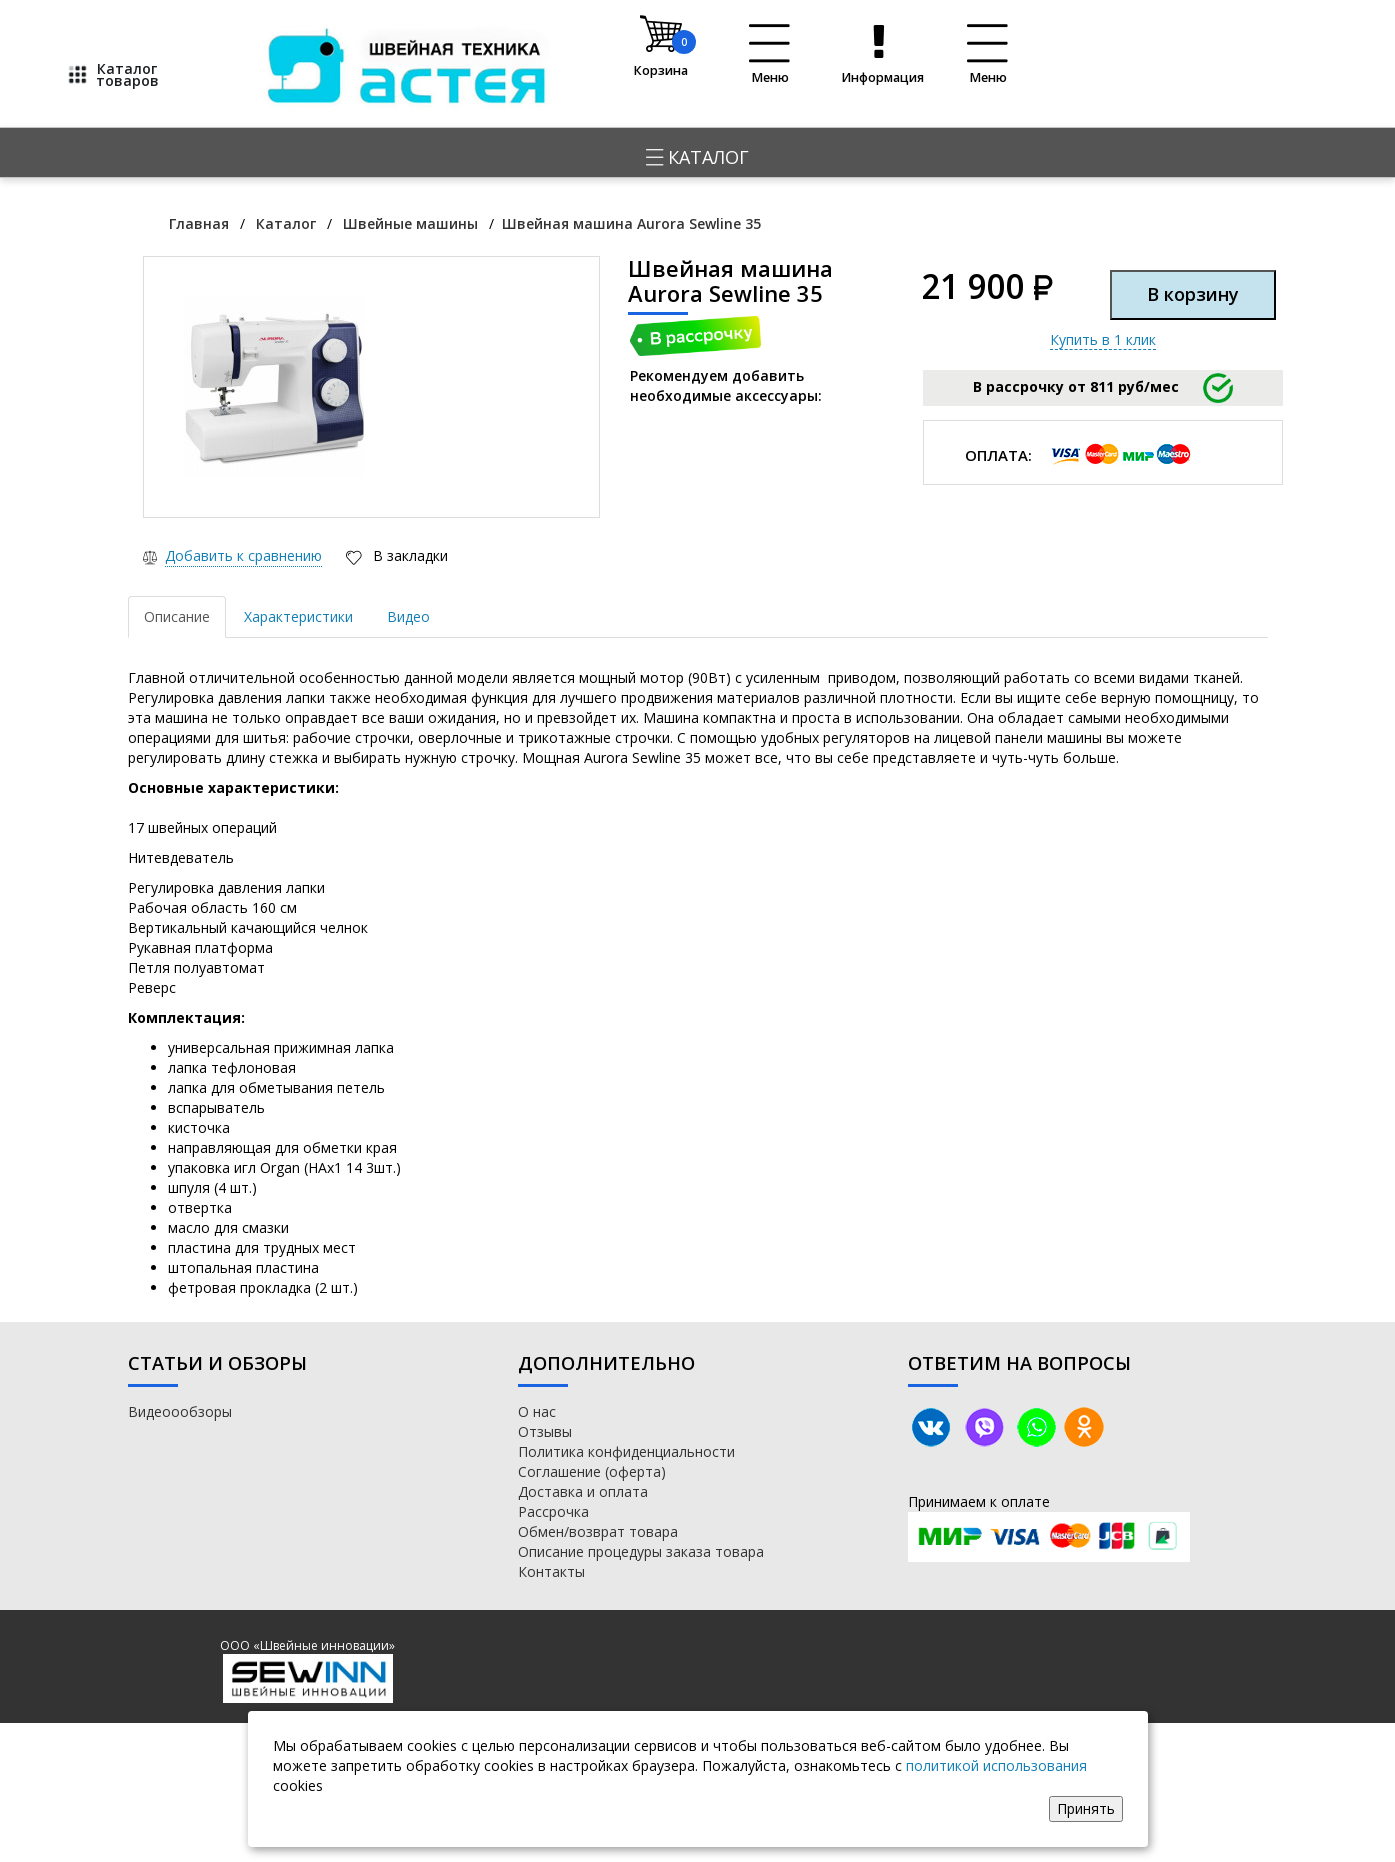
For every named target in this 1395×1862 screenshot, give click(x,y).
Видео (408, 616)
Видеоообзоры (180, 1411)
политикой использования (996, 1765)
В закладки (408, 555)
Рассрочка (553, 1511)
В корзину (1193, 294)
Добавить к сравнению (243, 555)
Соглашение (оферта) (592, 1471)
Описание (177, 616)
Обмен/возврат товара (598, 1531)
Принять (1086, 1808)
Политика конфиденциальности (626, 1451)
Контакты (551, 1571)
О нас (537, 1411)
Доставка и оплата (583, 1491)
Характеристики (298, 616)
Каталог (697, 157)
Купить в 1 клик (1103, 339)
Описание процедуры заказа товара (641, 1551)
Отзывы (545, 1431)
